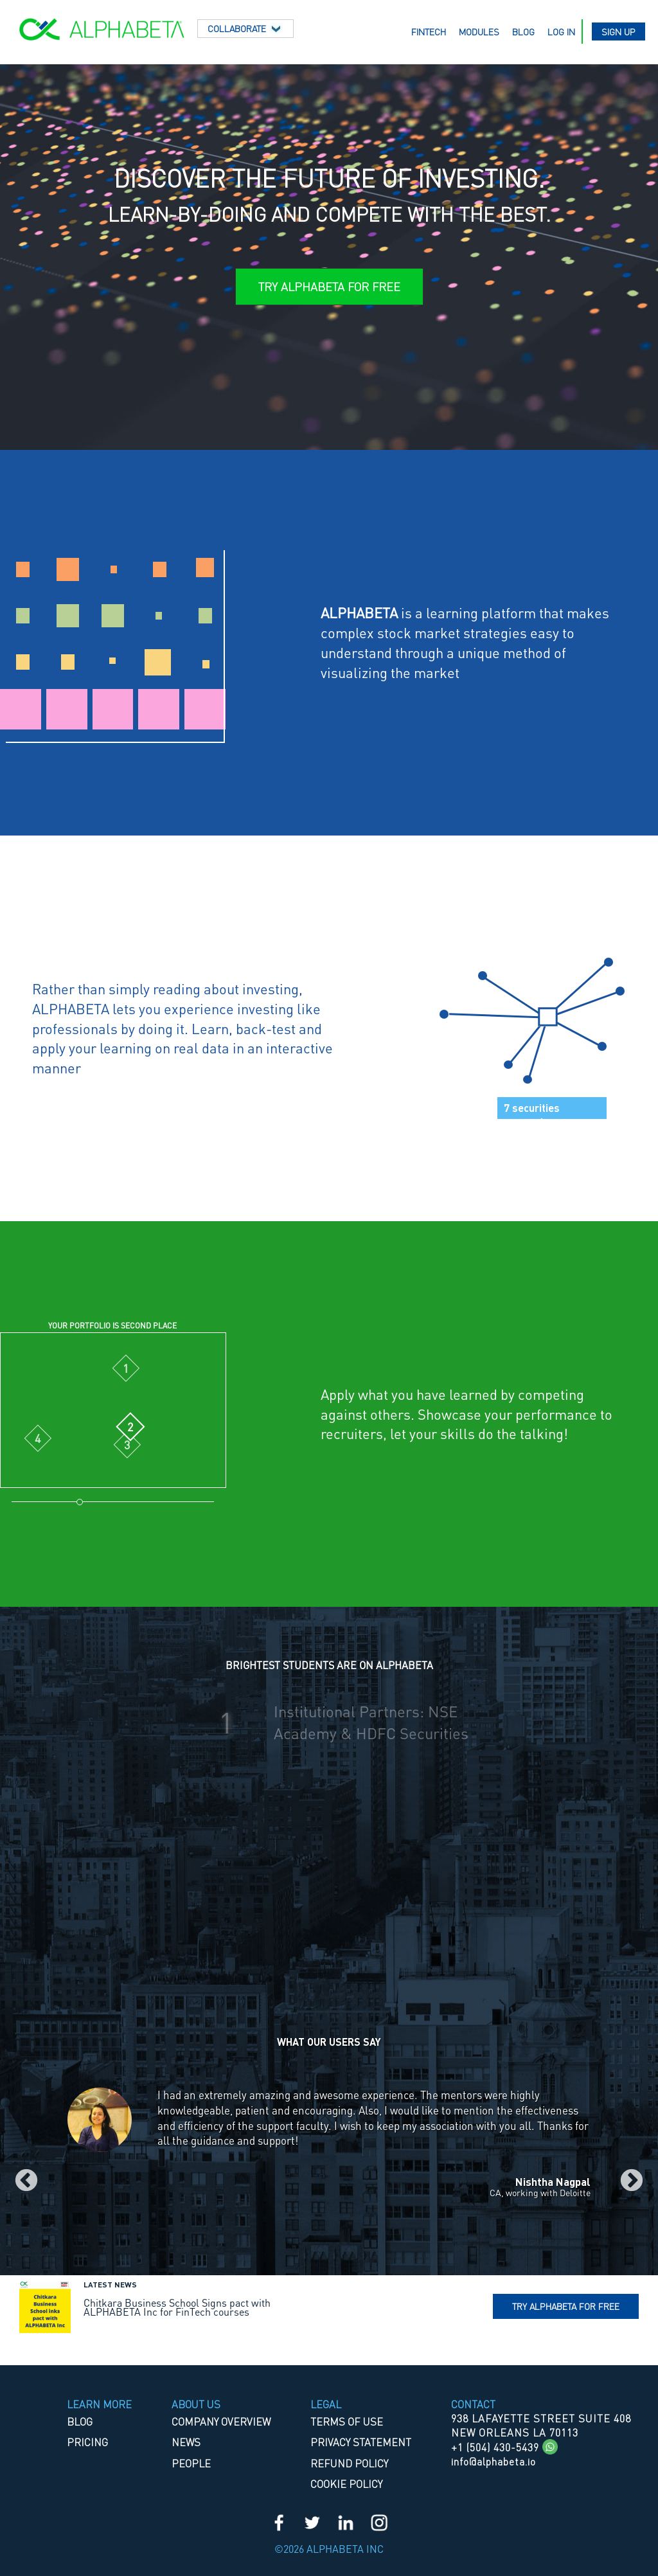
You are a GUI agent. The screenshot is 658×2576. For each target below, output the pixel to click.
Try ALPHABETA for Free (329, 286)
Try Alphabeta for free (565, 2306)
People (191, 2463)
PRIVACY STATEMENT (360, 2442)
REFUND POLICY (349, 2463)
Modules (479, 31)
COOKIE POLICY (346, 2484)
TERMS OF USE (346, 2421)
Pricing (87, 2442)
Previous (26, 2181)
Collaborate (245, 28)
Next (632, 2181)
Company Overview (221, 2421)
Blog (523, 31)
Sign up (618, 31)
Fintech (428, 31)
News (186, 2442)
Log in (561, 31)
